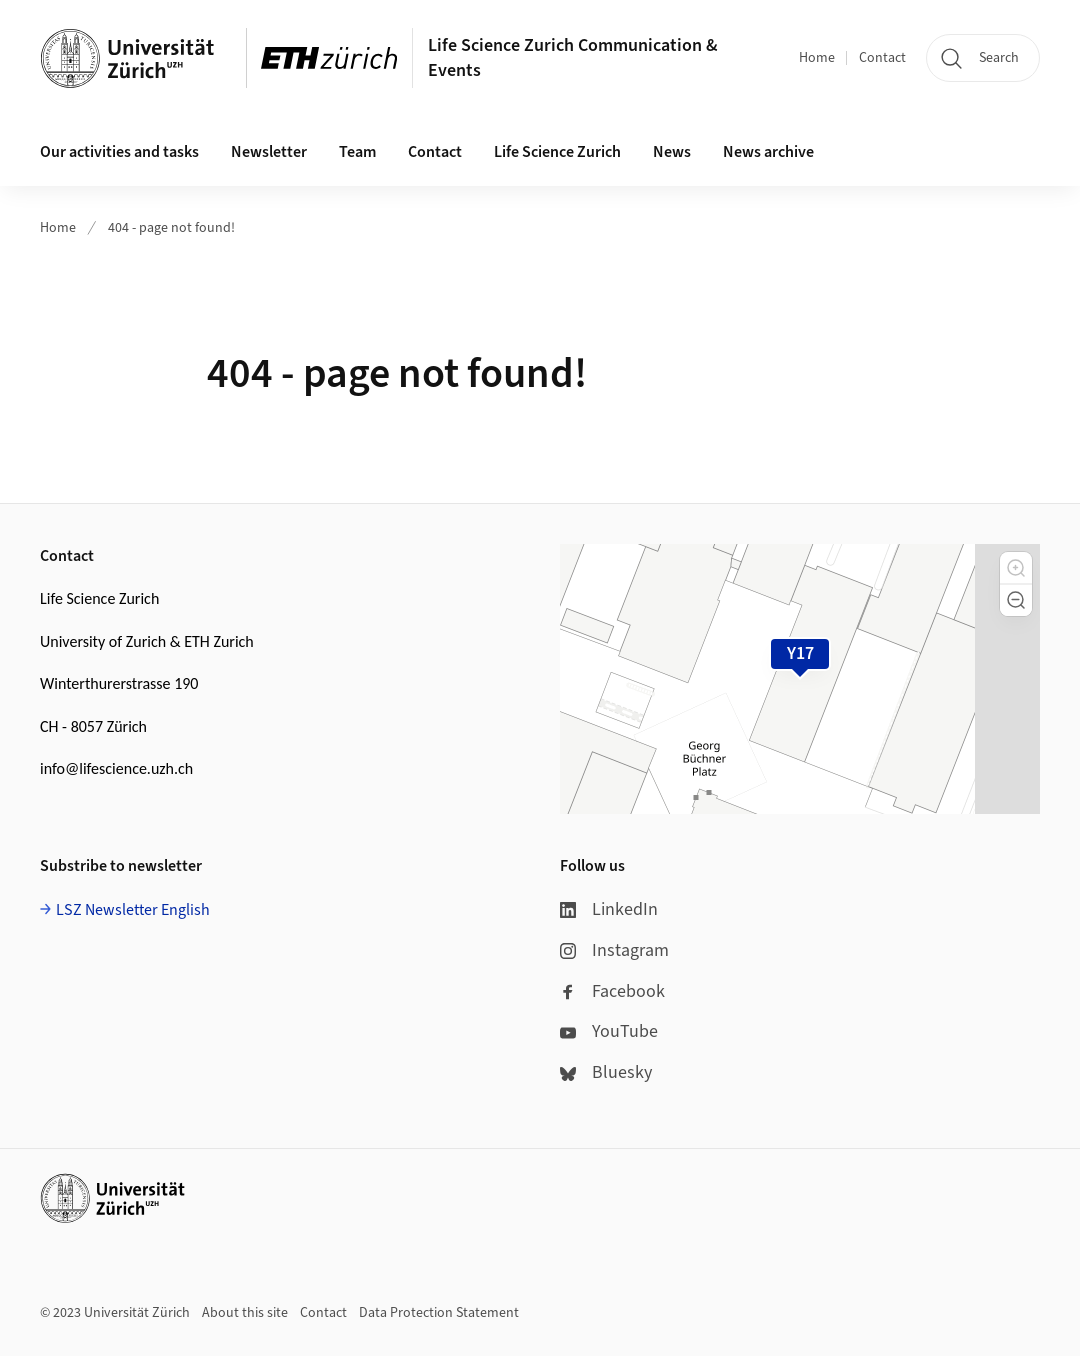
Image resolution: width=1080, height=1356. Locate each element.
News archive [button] (768, 152)
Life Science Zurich (557, 152)
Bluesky (606, 1072)
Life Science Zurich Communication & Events (573, 58)
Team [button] (357, 152)
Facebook (612, 991)
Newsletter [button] (269, 152)
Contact (882, 58)
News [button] (672, 152)
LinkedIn (609, 909)
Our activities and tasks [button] (119, 152)
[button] (1016, 568)
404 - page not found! (171, 228)
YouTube (609, 1031)
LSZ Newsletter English (133, 910)
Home (817, 58)
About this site (245, 1313)
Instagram (614, 950)
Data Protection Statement (439, 1313)
